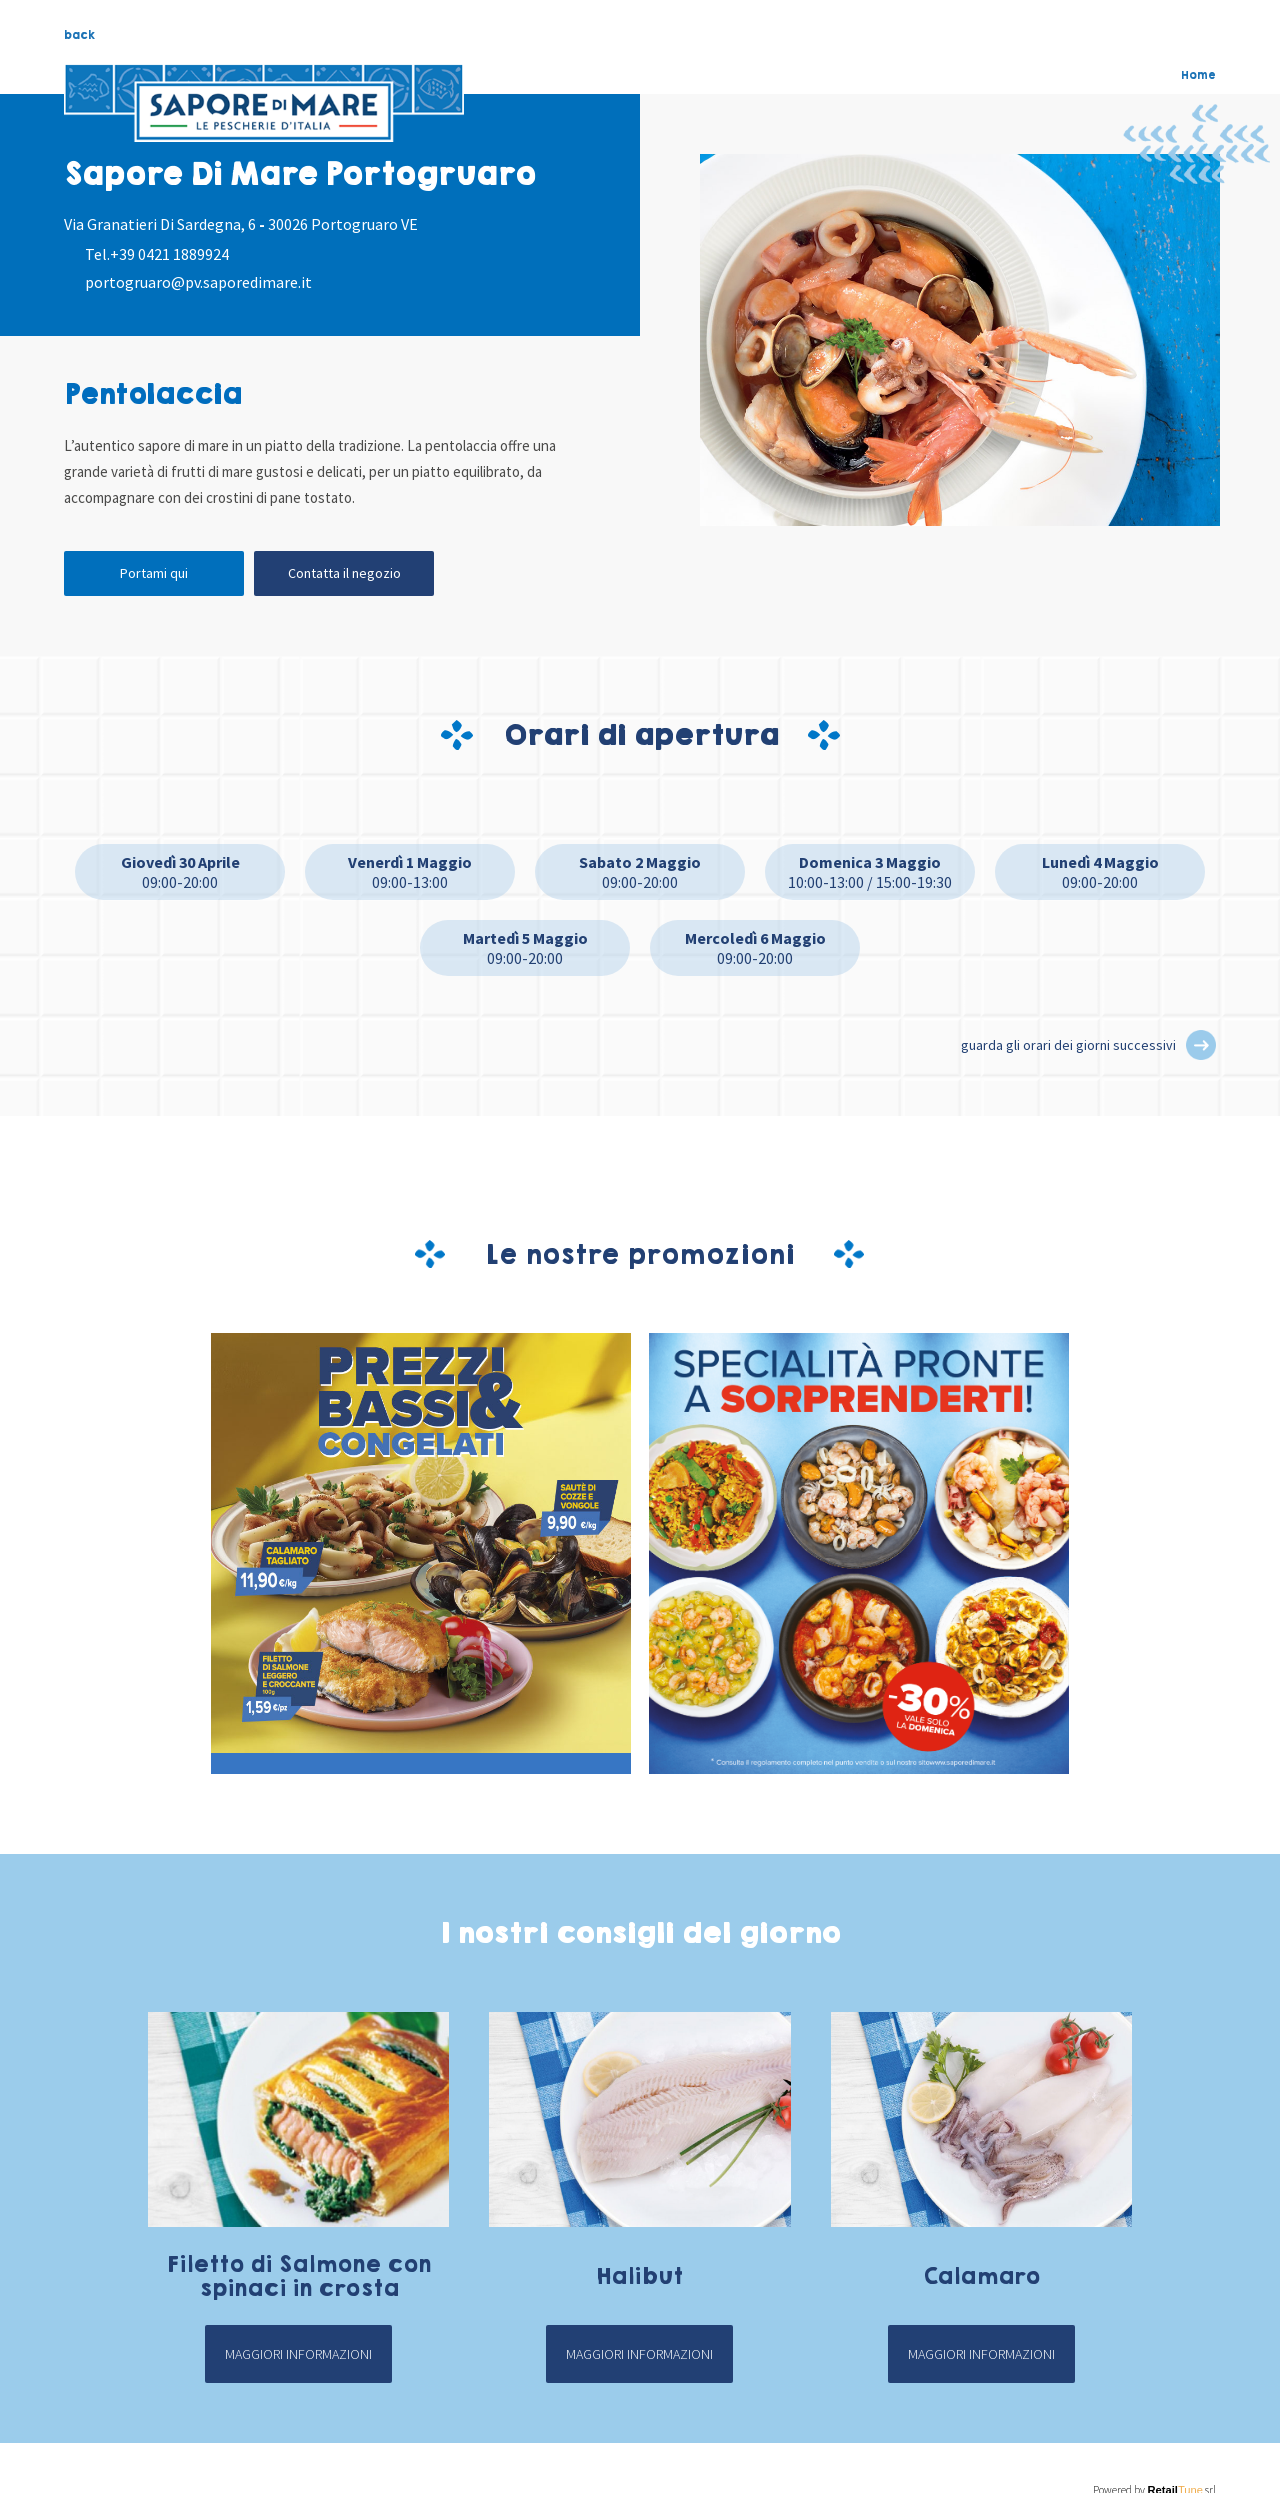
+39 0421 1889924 (169, 254)
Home (1198, 75)
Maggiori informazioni (298, 2354)
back (79, 35)
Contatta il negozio (344, 573)
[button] (1201, 1045)
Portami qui (154, 573)
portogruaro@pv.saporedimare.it (198, 282)
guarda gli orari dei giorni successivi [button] (1068, 1045)
